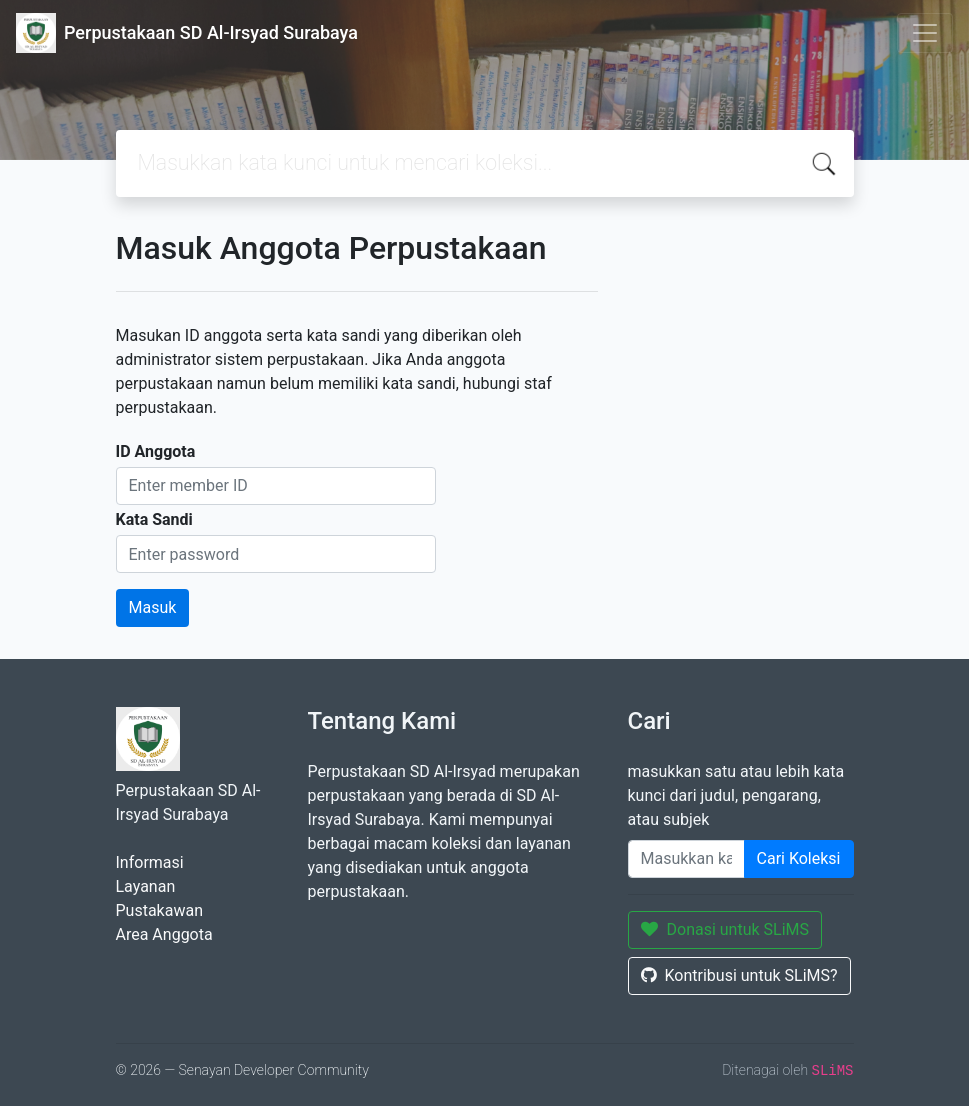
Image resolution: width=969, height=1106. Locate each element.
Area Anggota (164, 934)
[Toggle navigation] (925, 33)
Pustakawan (159, 910)
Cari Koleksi (799, 858)
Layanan (146, 886)
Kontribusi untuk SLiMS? (739, 975)
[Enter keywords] (686, 859)
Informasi (150, 862)
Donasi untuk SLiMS (725, 929)
